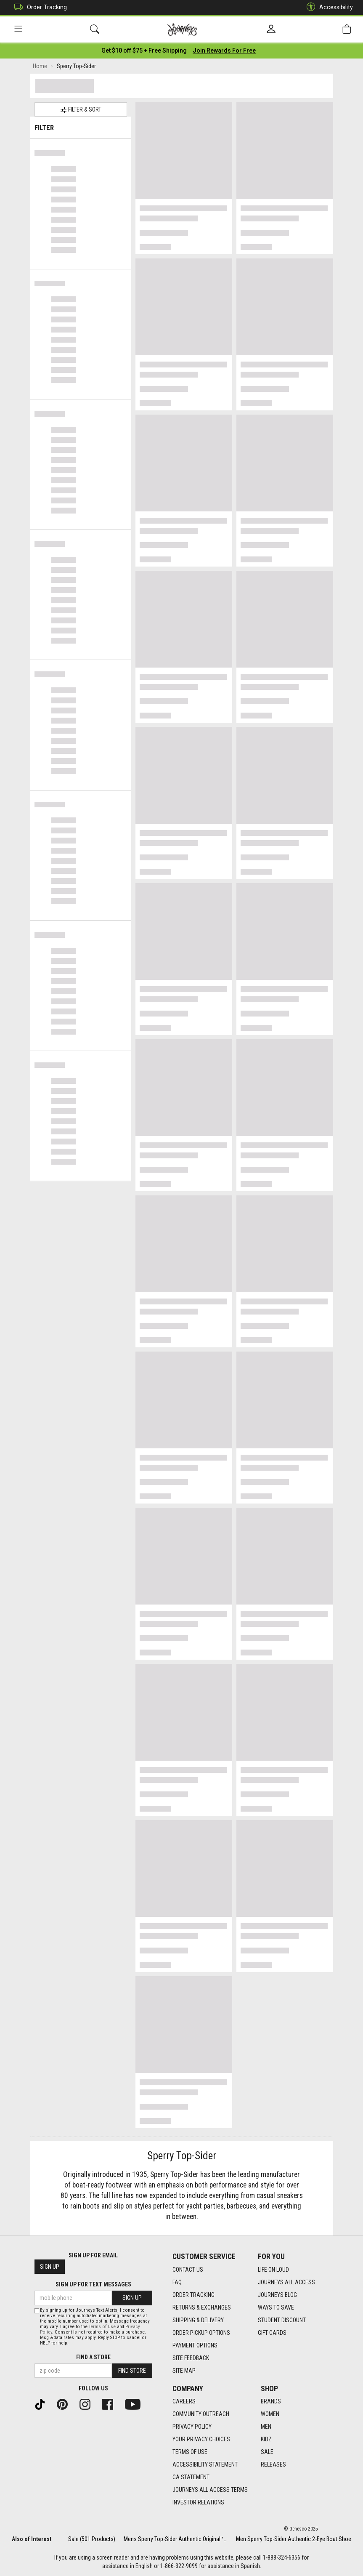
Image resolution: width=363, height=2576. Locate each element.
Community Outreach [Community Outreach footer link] (200, 2414)
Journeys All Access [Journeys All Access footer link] (286, 2282)
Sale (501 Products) (91, 2539)
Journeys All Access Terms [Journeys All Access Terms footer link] (210, 2489)
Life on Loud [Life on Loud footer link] (273, 2269)
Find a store (93, 2357)
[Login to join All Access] (144, 50)
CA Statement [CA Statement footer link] (190, 2477)
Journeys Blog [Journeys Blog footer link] (277, 2294)
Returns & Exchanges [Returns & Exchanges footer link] (201, 2307)
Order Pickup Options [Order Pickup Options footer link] (201, 2332)
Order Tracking (38, 7)
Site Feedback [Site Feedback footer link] (190, 2358)
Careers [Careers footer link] (184, 2401)
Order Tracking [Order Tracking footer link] (193, 2294)
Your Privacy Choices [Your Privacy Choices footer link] (201, 2439)
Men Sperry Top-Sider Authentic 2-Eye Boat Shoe (293, 2539)
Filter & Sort (80, 109)
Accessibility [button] (327, 7)
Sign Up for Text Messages (93, 2284)
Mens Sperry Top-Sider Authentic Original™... (176, 2539)
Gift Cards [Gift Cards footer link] (272, 2332)
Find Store (132, 2370)
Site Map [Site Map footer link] (184, 2370)
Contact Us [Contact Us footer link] (187, 2269)
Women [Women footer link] (270, 2414)
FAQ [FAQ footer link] (177, 2282)
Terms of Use (102, 2326)
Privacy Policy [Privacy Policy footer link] (192, 2426)
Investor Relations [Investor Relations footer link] (198, 2502)
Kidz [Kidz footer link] (266, 2439)
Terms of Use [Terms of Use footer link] (189, 2451)
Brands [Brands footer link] (271, 2401)
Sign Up (49, 2266)
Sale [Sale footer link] (267, 2451)
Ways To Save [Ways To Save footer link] (276, 2307)
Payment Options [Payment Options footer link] (194, 2345)
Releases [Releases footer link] (273, 2464)
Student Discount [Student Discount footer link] (282, 2320)
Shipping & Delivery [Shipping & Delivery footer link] (198, 2320)
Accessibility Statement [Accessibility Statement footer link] (205, 2464)
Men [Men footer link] (266, 2426)
